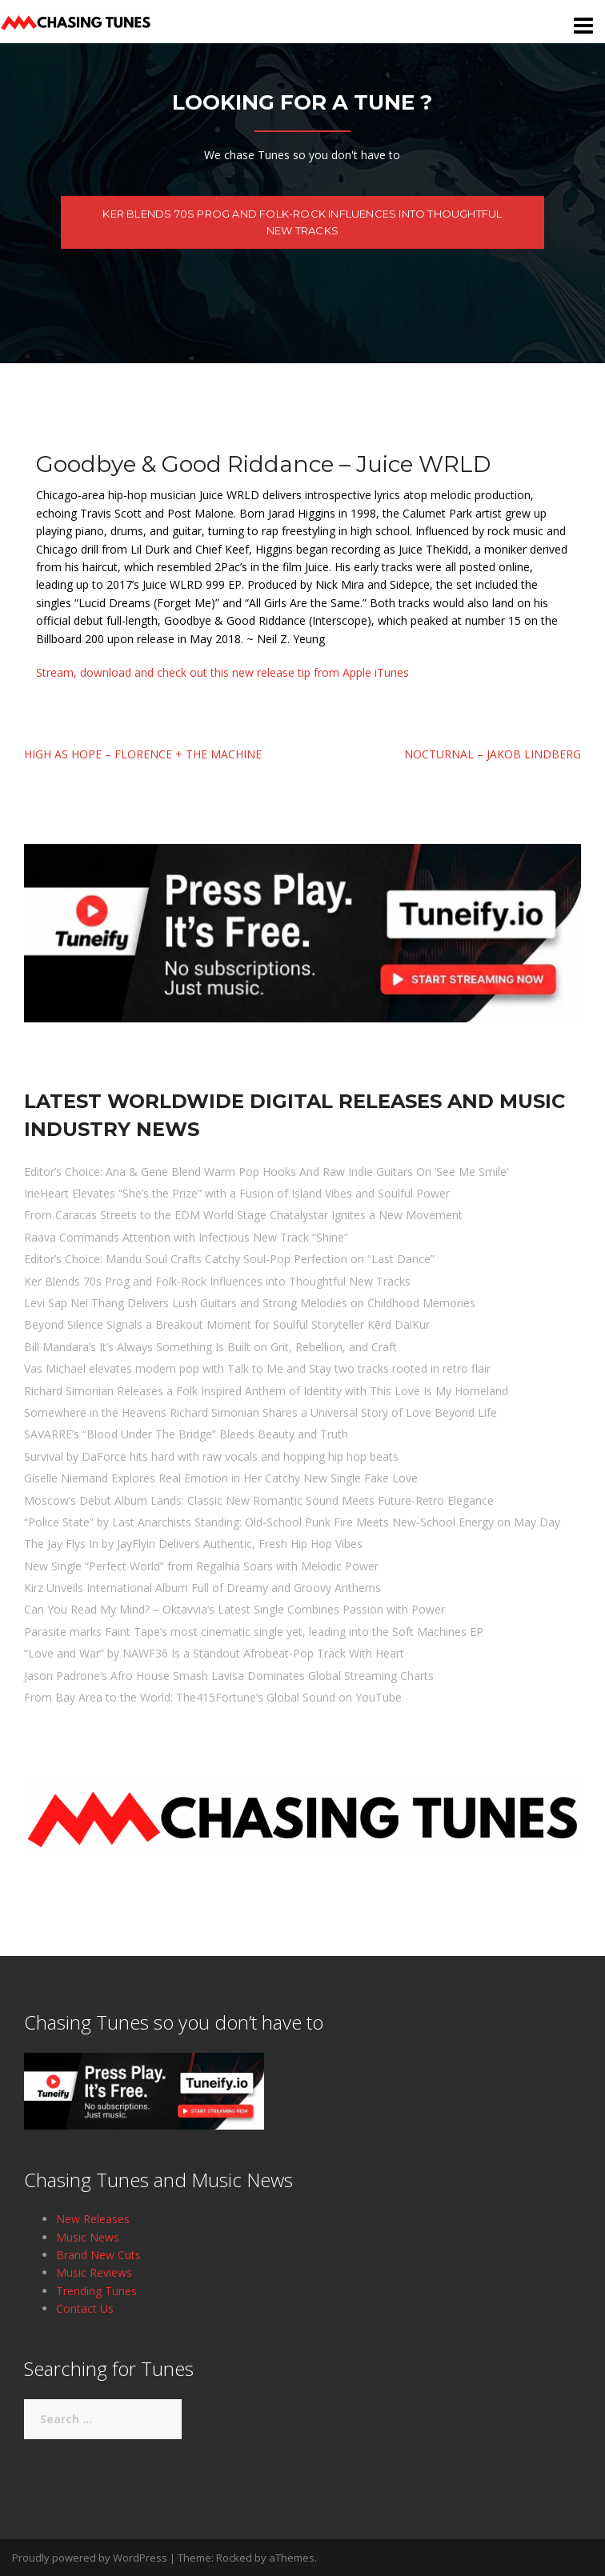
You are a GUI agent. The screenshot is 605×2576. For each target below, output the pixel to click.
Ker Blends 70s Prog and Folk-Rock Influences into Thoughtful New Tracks (302, 222)
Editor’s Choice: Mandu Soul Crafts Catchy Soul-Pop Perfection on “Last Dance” (229, 1258)
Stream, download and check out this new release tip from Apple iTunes (224, 672)
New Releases (93, 2218)
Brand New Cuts (98, 2254)
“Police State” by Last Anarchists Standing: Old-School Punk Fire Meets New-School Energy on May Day (292, 1522)
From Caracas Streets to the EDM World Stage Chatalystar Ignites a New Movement (243, 1214)
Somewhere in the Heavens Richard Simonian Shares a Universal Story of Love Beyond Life (260, 1412)
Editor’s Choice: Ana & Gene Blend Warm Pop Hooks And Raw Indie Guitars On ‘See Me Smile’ (266, 1171)
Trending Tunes (96, 2290)
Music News (87, 2237)
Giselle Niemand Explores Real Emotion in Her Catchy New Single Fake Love (221, 1478)
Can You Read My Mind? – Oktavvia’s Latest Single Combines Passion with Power (234, 1609)
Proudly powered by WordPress (89, 2557)
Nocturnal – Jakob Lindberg (492, 754)
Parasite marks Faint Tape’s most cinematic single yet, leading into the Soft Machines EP (253, 1631)
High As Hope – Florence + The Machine (143, 754)
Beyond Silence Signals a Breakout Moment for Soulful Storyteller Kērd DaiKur (227, 1324)
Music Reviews (94, 2272)
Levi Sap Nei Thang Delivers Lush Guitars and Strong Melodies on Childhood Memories (249, 1302)
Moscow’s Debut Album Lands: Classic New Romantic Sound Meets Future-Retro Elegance (259, 1500)
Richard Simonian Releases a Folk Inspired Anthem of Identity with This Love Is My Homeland (266, 1390)
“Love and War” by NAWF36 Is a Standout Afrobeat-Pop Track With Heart (214, 1653)
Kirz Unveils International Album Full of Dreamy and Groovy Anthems (202, 1587)
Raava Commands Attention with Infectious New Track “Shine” (186, 1237)
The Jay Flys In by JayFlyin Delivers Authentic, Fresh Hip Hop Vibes (193, 1543)
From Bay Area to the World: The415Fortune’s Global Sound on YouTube (213, 1697)
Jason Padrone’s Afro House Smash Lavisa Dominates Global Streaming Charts (229, 1675)
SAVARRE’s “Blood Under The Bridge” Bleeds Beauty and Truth (186, 1434)
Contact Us (85, 2308)
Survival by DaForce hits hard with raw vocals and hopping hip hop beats (211, 1456)
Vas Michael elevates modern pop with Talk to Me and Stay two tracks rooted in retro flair (257, 1368)
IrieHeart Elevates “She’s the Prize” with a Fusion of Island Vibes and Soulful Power (237, 1193)
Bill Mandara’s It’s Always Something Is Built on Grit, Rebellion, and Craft (210, 1346)
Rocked (234, 2557)
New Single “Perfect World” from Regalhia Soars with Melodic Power (201, 1566)
